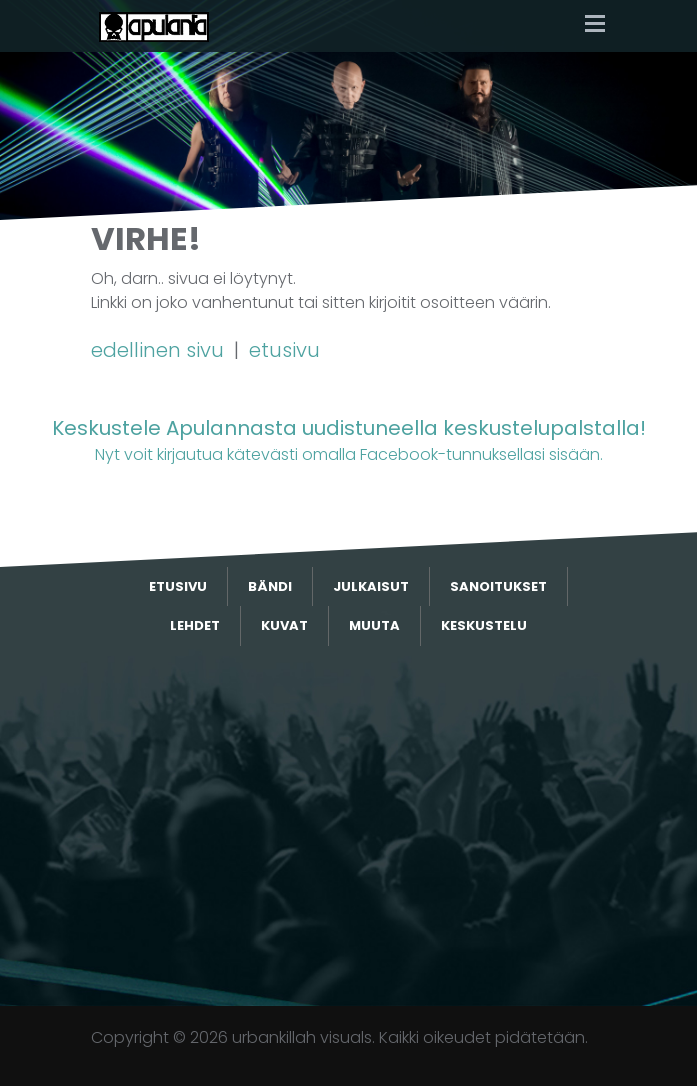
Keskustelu (484, 625)
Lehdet (195, 625)
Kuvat (284, 625)
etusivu (284, 350)
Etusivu (178, 586)
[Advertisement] (349, 826)
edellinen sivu (160, 350)
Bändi (270, 586)
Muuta (374, 625)
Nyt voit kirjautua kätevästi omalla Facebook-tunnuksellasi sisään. (348, 439)
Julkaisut (371, 586)
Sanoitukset (498, 586)
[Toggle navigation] (595, 25)
